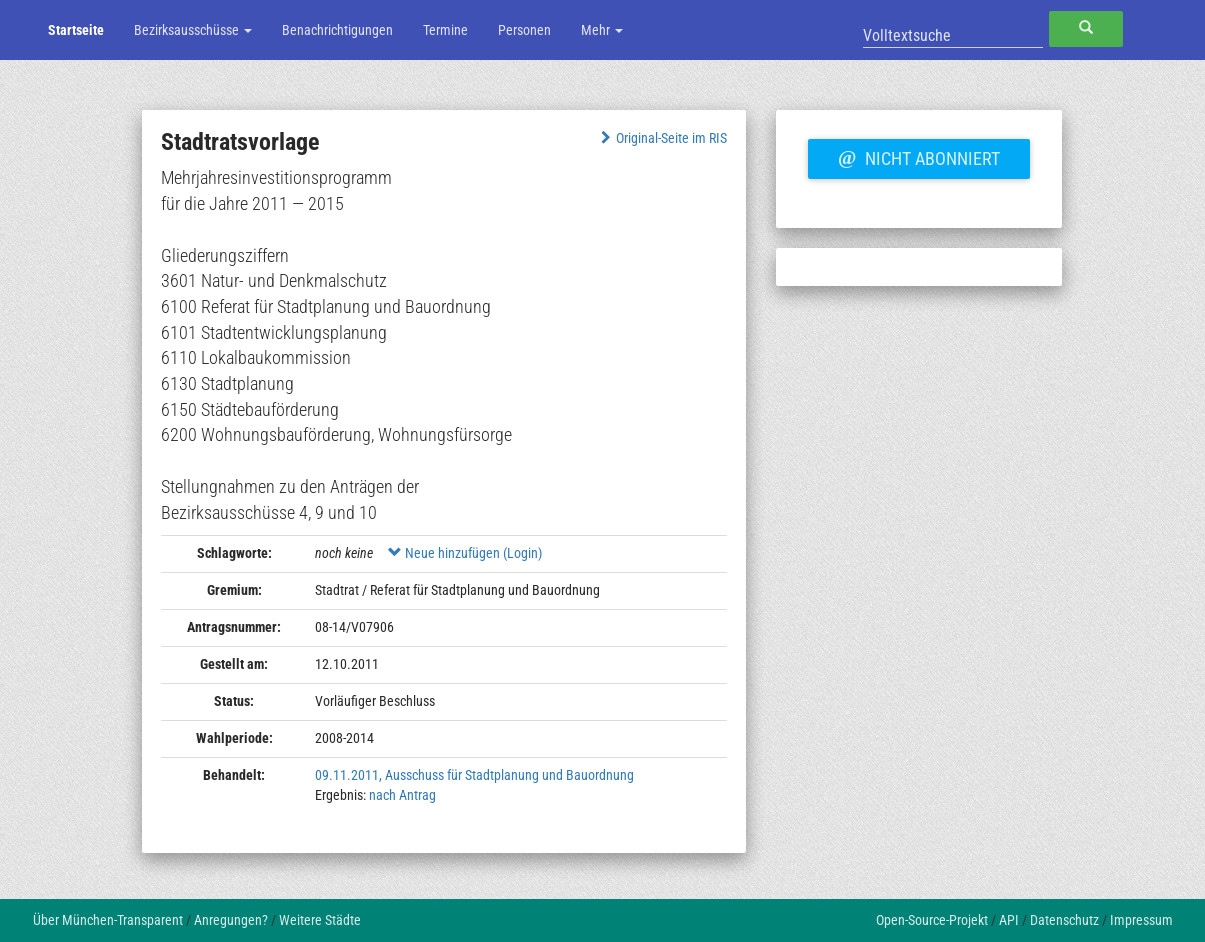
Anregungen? (231, 920)
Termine (445, 30)
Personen (524, 30)
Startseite (76, 30)
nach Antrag (402, 795)
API (1009, 920)
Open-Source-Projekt (932, 920)
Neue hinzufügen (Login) (465, 553)
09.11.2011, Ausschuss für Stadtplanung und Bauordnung (474, 775)
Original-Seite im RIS (661, 138)
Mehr (602, 30)
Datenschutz (1064, 920)
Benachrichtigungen (337, 30)
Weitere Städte (320, 920)
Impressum (1141, 920)
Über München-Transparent (108, 920)
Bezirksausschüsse (193, 30)
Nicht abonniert (919, 156)
